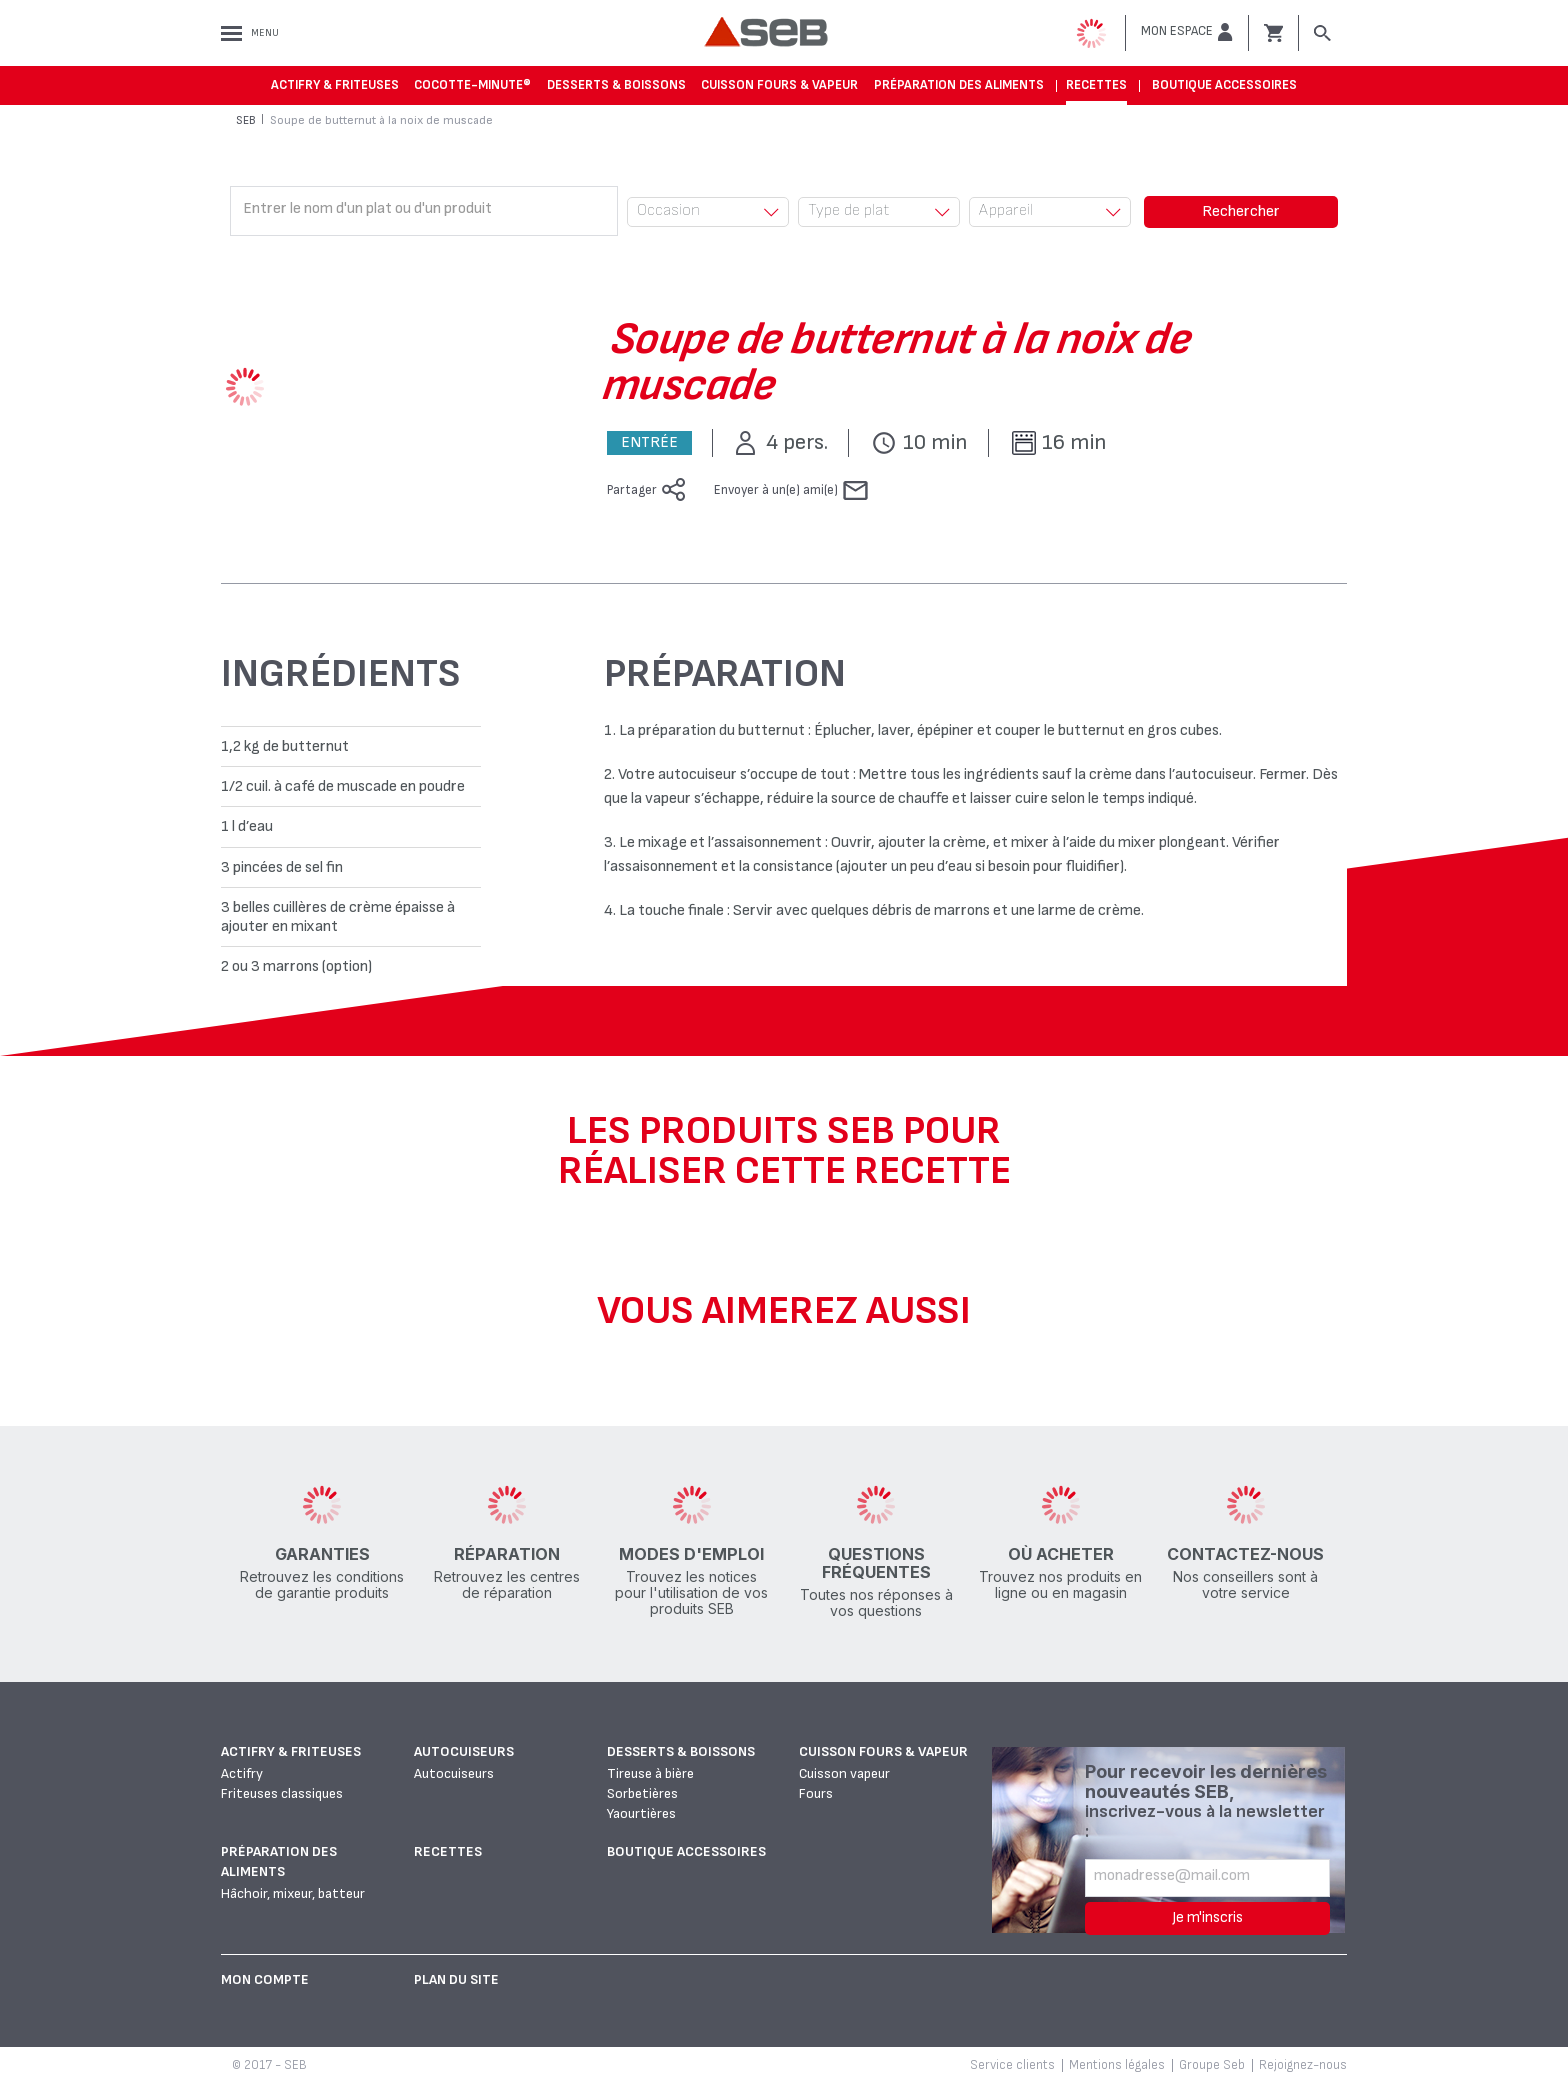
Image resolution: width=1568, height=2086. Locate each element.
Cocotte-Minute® (472, 85)
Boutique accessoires (1224, 85)
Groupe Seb (1212, 2065)
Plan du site (456, 1979)
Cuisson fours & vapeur (779, 85)
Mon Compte (265, 1979)
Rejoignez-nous (1303, 2065)
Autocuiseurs (464, 1751)
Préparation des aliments (959, 85)
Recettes (1096, 85)
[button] (1187, 32)
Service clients (1012, 2065)
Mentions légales (1117, 2065)
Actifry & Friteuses (335, 85)
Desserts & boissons (616, 85)
